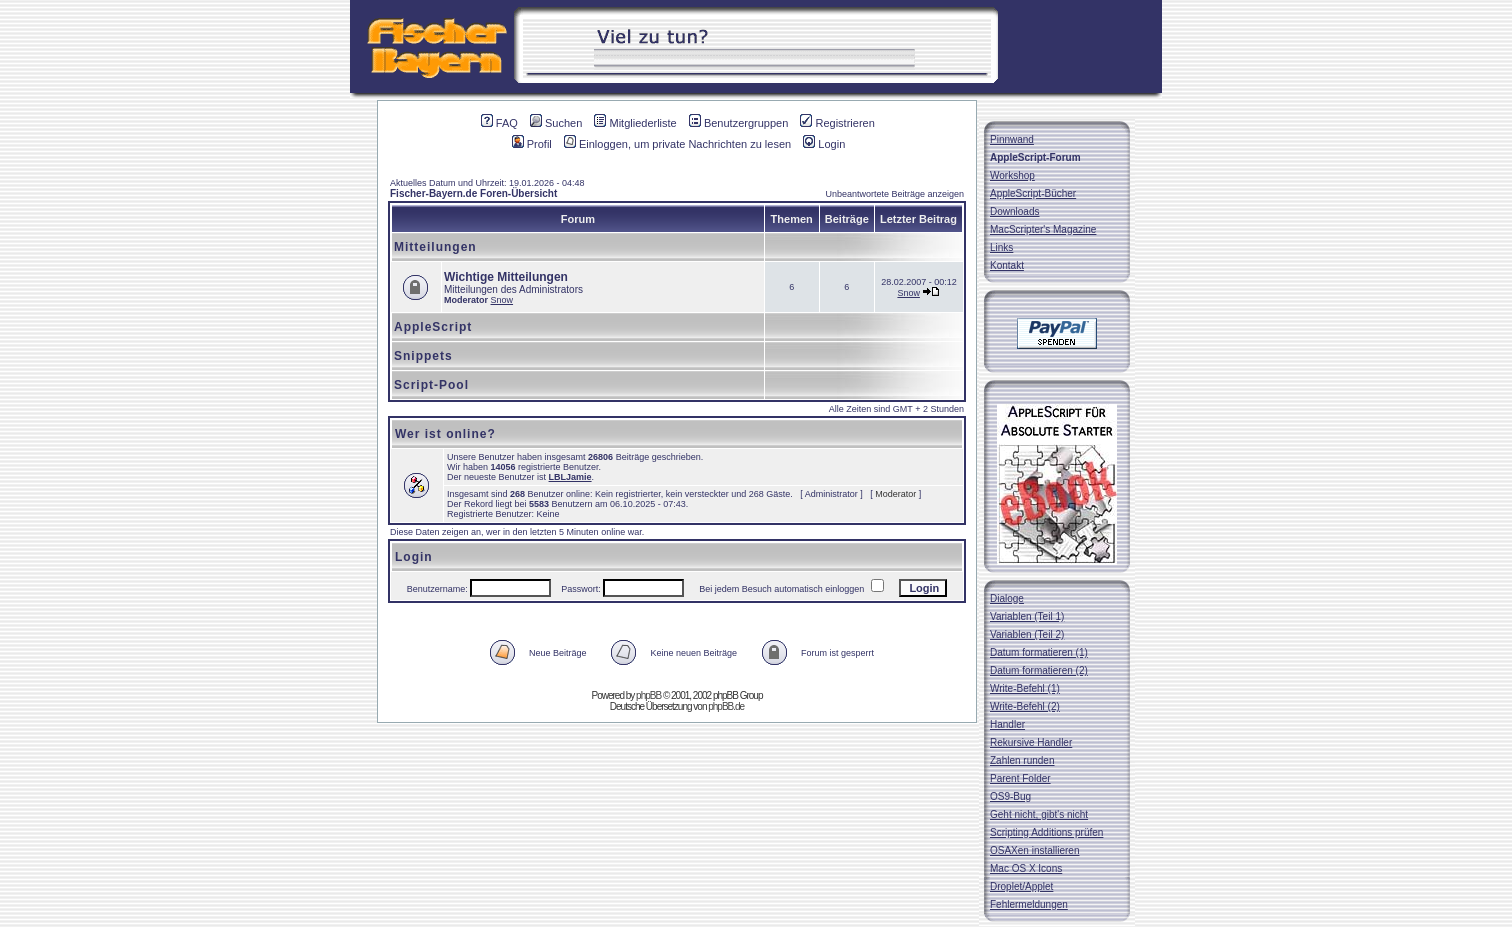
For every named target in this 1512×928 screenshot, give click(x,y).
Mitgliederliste (635, 123)
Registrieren (837, 123)
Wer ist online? (445, 434)
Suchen (556, 123)
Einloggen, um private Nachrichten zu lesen (677, 144)
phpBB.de (726, 706)
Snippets (423, 356)
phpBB (648, 695)
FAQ (499, 123)
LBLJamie (570, 477)
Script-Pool (431, 385)
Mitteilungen (435, 247)
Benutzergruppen (738, 123)
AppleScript (433, 327)
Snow (502, 300)
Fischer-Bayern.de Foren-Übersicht (473, 193)
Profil (532, 144)
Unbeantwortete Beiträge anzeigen (894, 194)
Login (824, 144)
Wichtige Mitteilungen (506, 277)
